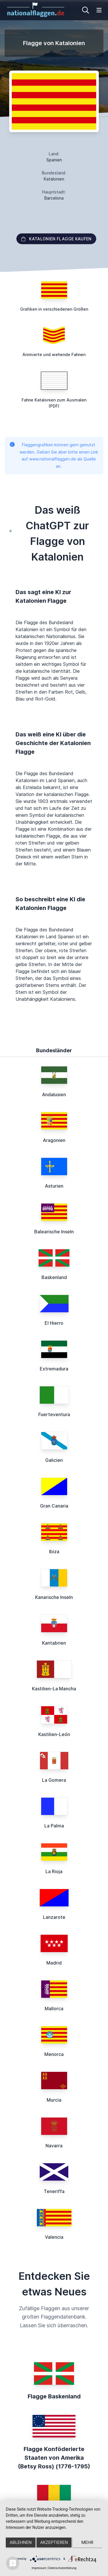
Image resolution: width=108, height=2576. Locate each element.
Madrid (54, 1963)
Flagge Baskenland (54, 2396)
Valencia (54, 2237)
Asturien (54, 1186)
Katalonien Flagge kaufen (56, 238)
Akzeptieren (54, 2542)
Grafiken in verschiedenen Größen (54, 309)
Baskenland (54, 1277)
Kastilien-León (54, 1734)
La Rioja (54, 1871)
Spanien (54, 159)
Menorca (54, 2054)
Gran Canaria (54, 1506)
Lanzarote (54, 1917)
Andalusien (54, 1094)
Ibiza (54, 1551)
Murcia (54, 2100)
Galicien (54, 1460)
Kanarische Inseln (54, 1597)
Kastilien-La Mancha (54, 1688)
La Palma (54, 1826)
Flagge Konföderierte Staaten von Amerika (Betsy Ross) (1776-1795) (54, 2458)
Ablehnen (21, 2542)
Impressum (39, 2568)
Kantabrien (54, 1643)
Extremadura (54, 1369)
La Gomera (54, 1780)
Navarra (54, 2145)
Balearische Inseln (54, 1231)
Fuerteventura (54, 1414)
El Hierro (54, 1323)
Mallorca (54, 2008)
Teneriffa (54, 2191)
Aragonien (54, 1140)
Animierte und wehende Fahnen (54, 354)
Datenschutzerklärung (62, 2568)
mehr (88, 2542)
